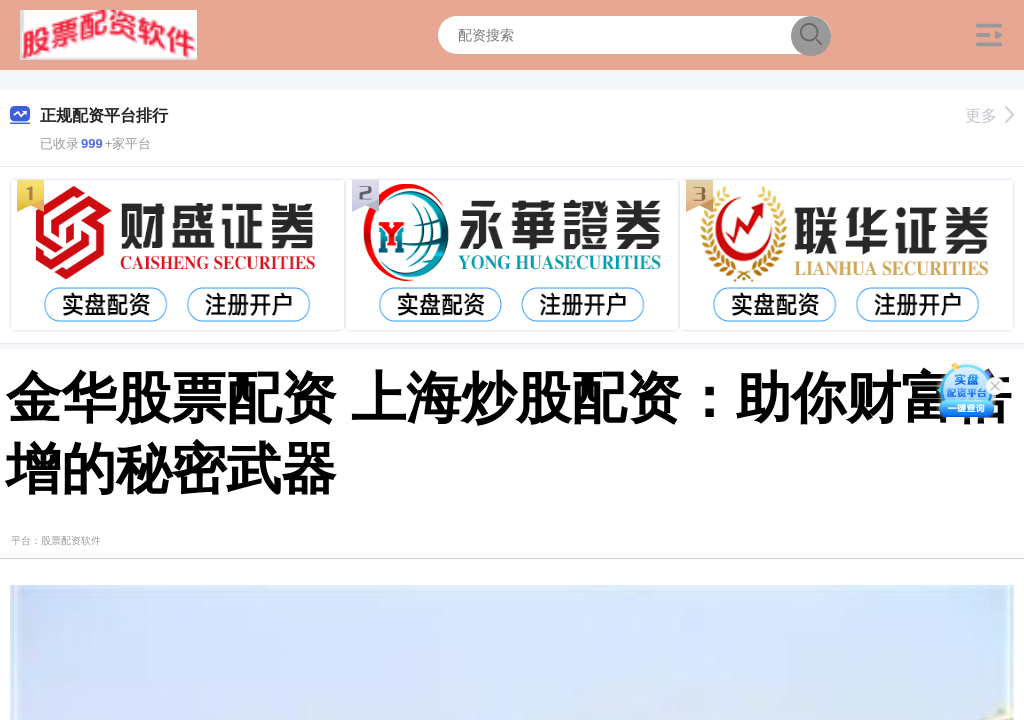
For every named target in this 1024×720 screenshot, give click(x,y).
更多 (989, 115)
